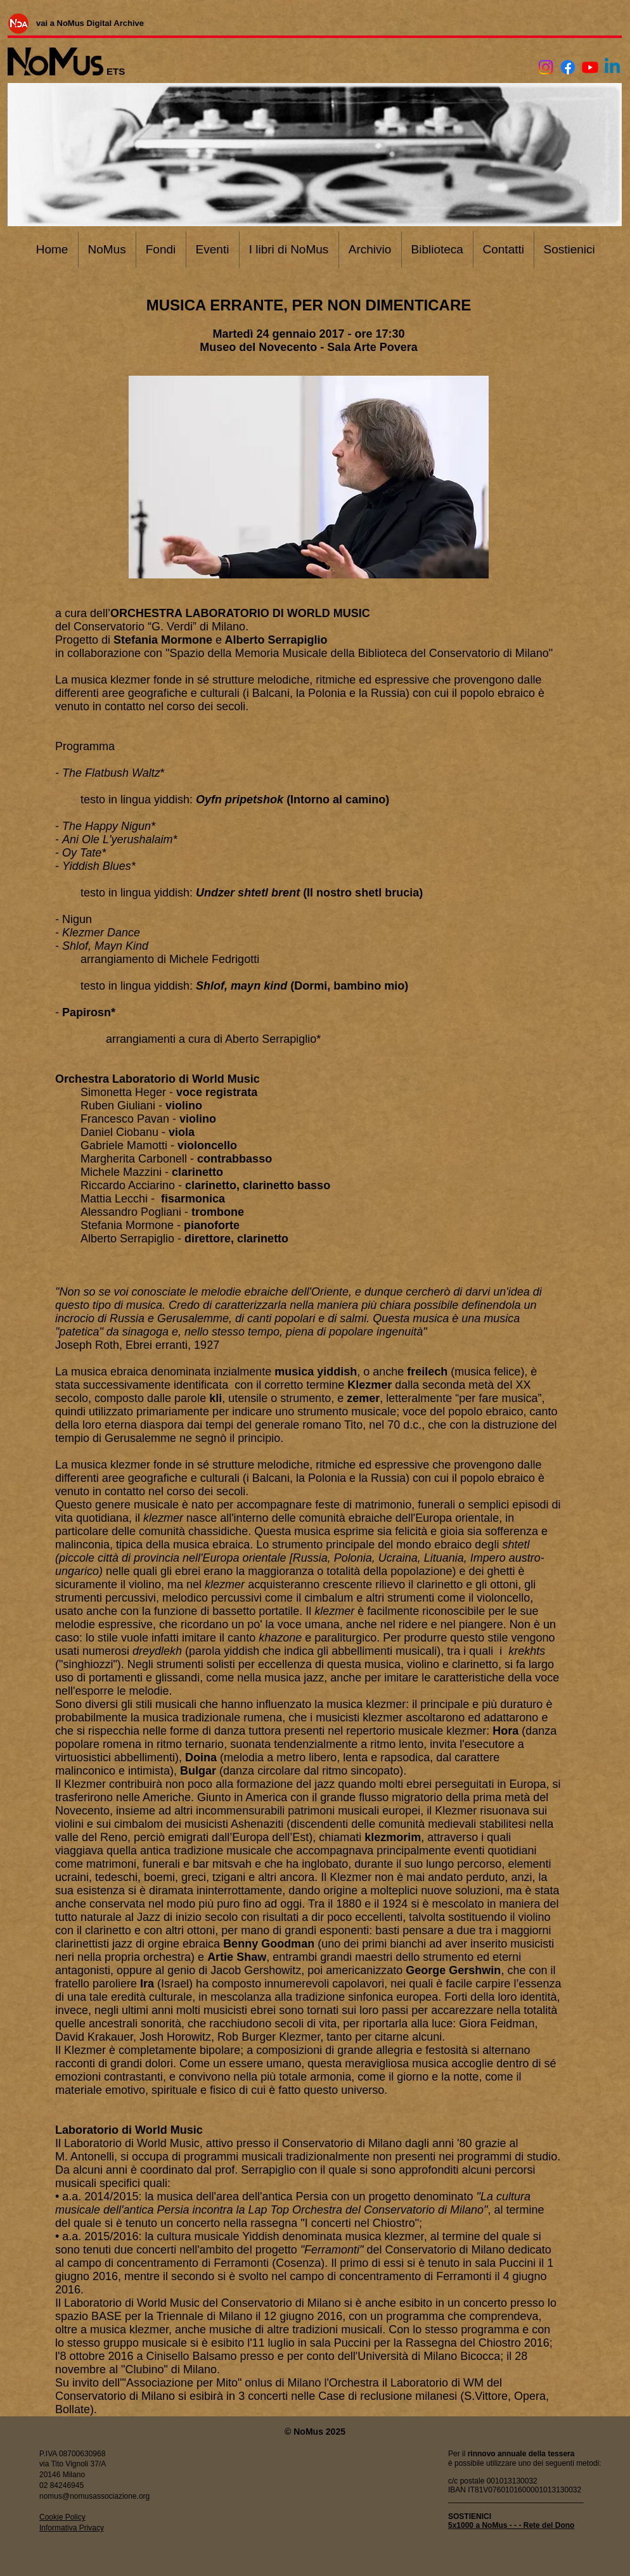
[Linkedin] (612, 67)
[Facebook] (567, 67)
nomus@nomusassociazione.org (94, 2496)
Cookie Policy (62, 2517)
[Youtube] (590, 67)
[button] (309, 477)
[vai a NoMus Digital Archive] (90, 22)
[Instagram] (545, 67)
